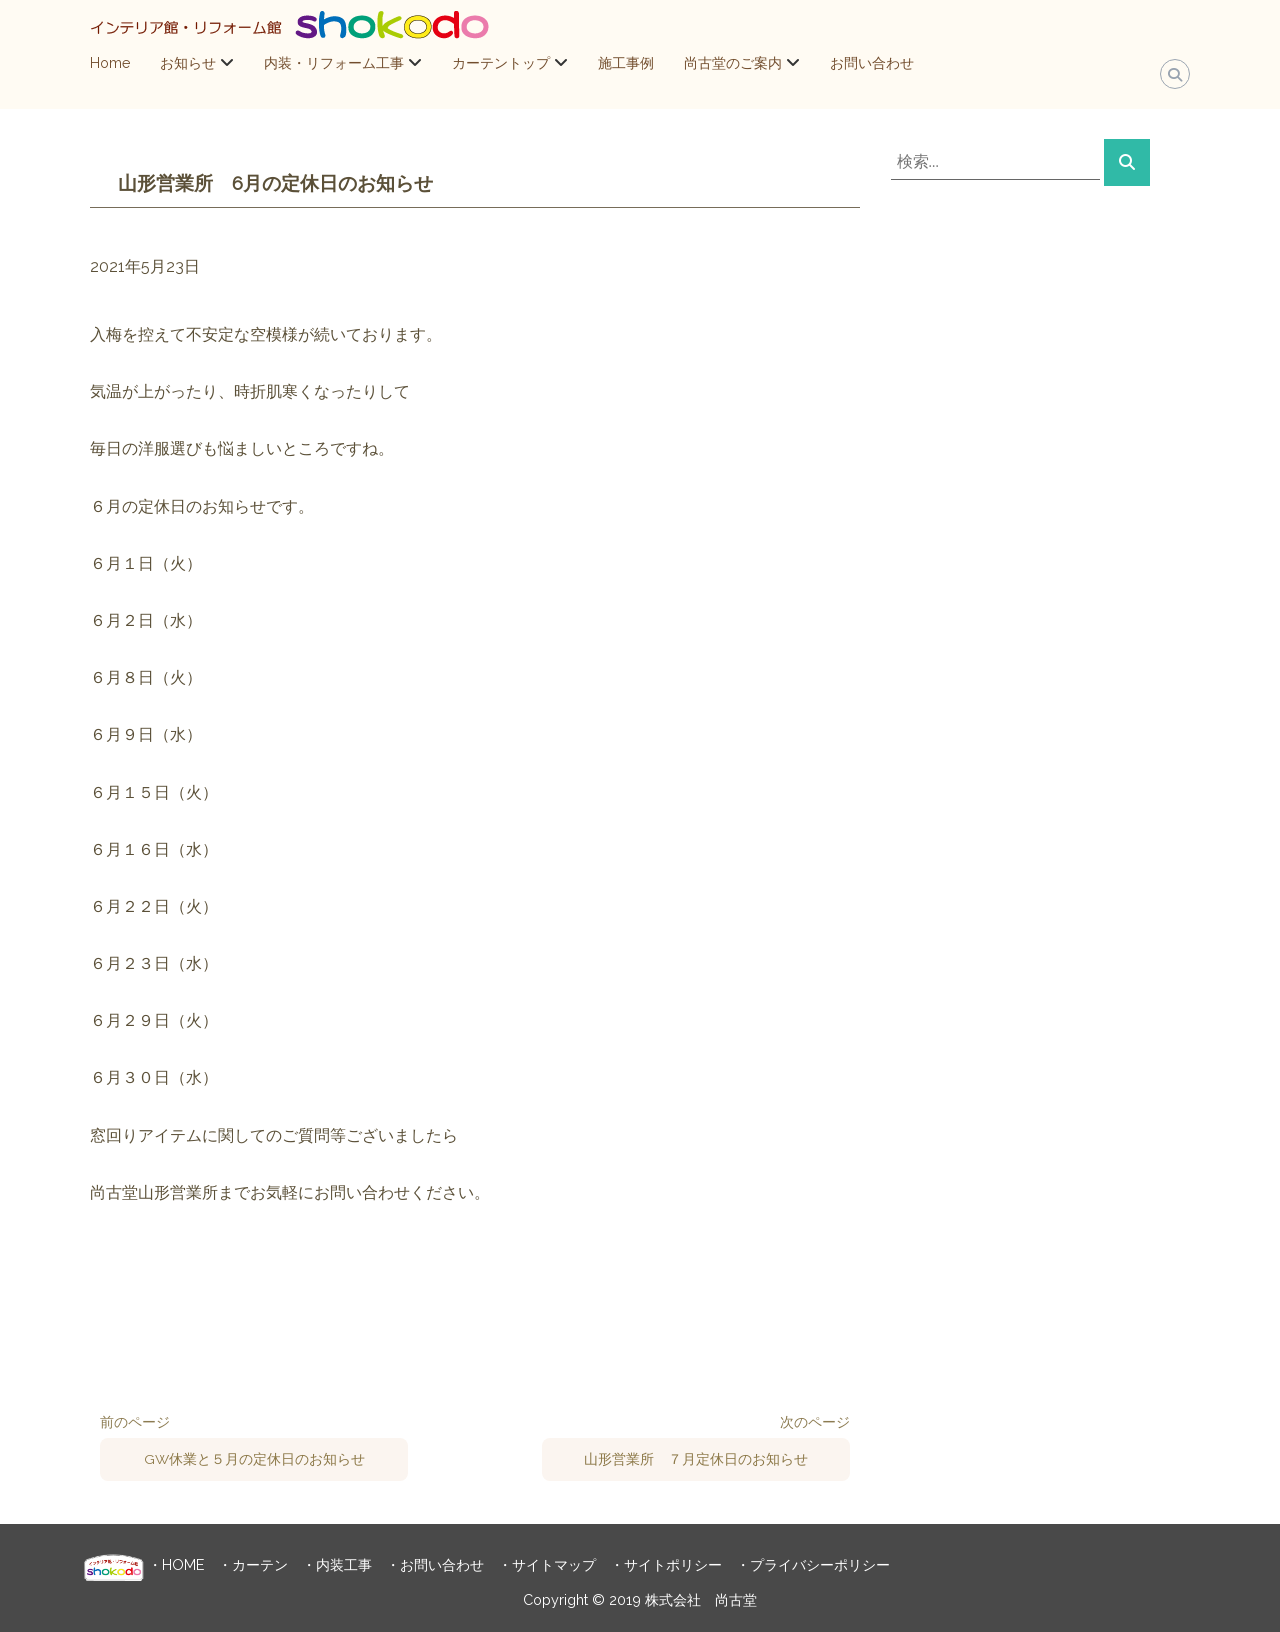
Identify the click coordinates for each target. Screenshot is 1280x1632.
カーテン (260, 1564)
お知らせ (188, 63)
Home (110, 63)
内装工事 (344, 1564)
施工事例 (626, 63)
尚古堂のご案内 (733, 63)
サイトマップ (554, 1564)
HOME (183, 1564)
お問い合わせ (872, 63)
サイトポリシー (673, 1564)
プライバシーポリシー (820, 1564)
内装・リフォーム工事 (334, 63)
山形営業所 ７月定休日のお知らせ (696, 1459)
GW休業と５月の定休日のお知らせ (254, 1459)
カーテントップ (501, 63)
